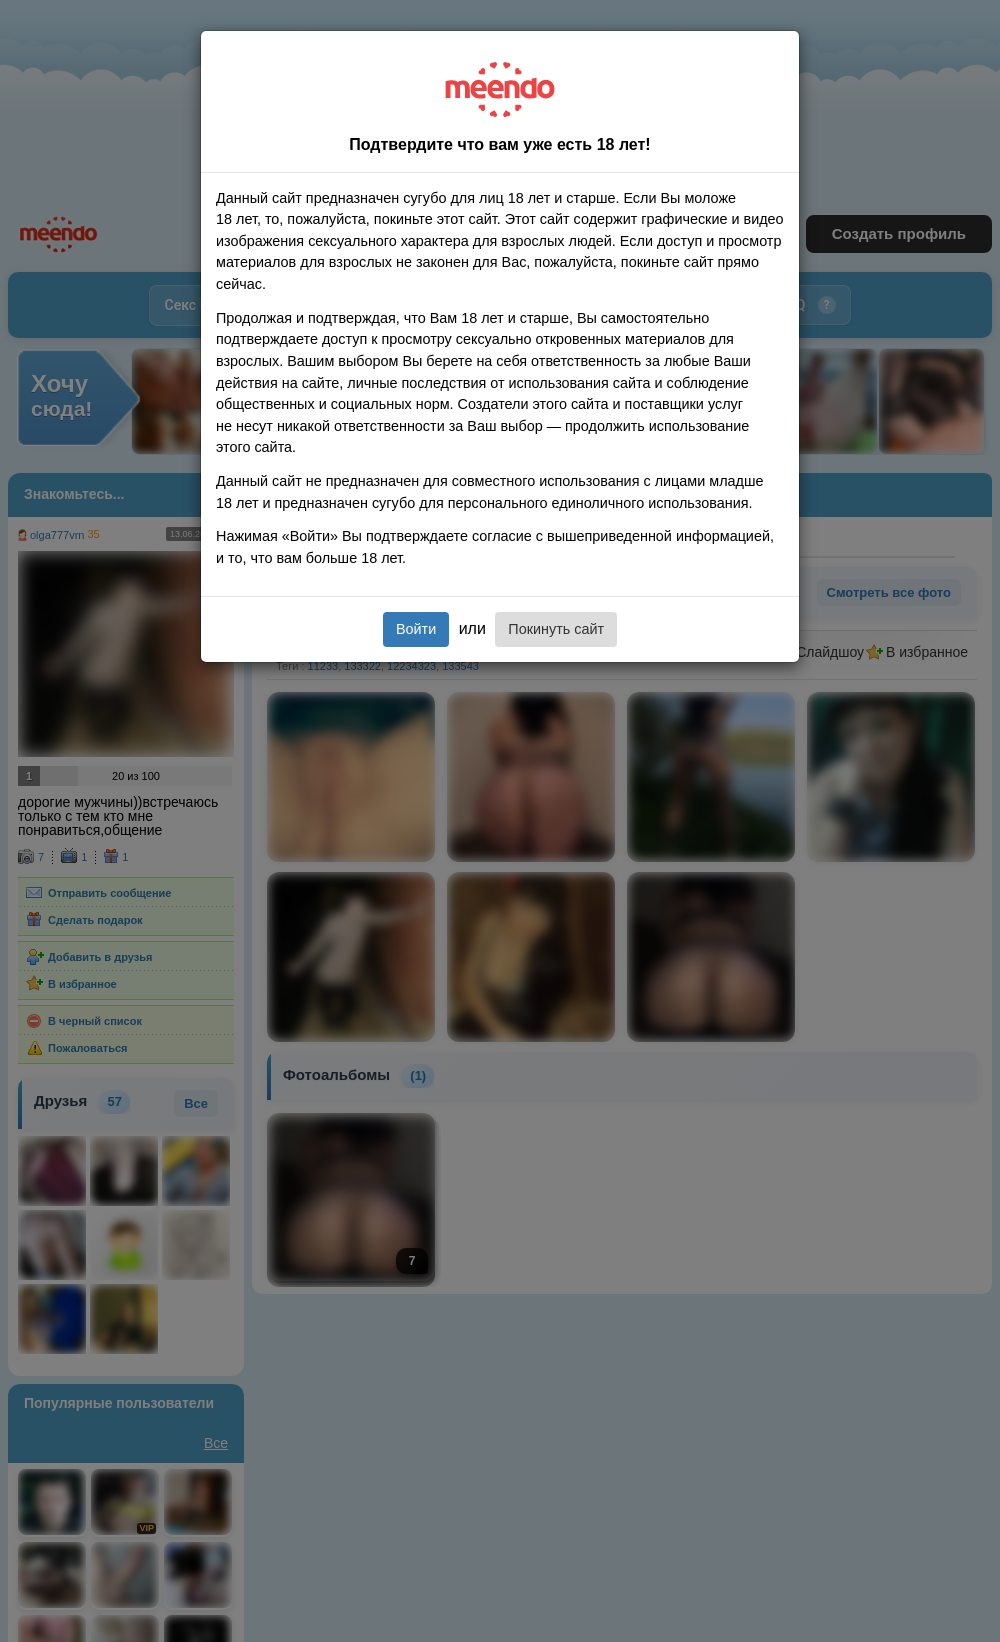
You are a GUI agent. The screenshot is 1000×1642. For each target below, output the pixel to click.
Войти (416, 629)
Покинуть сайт (556, 629)
